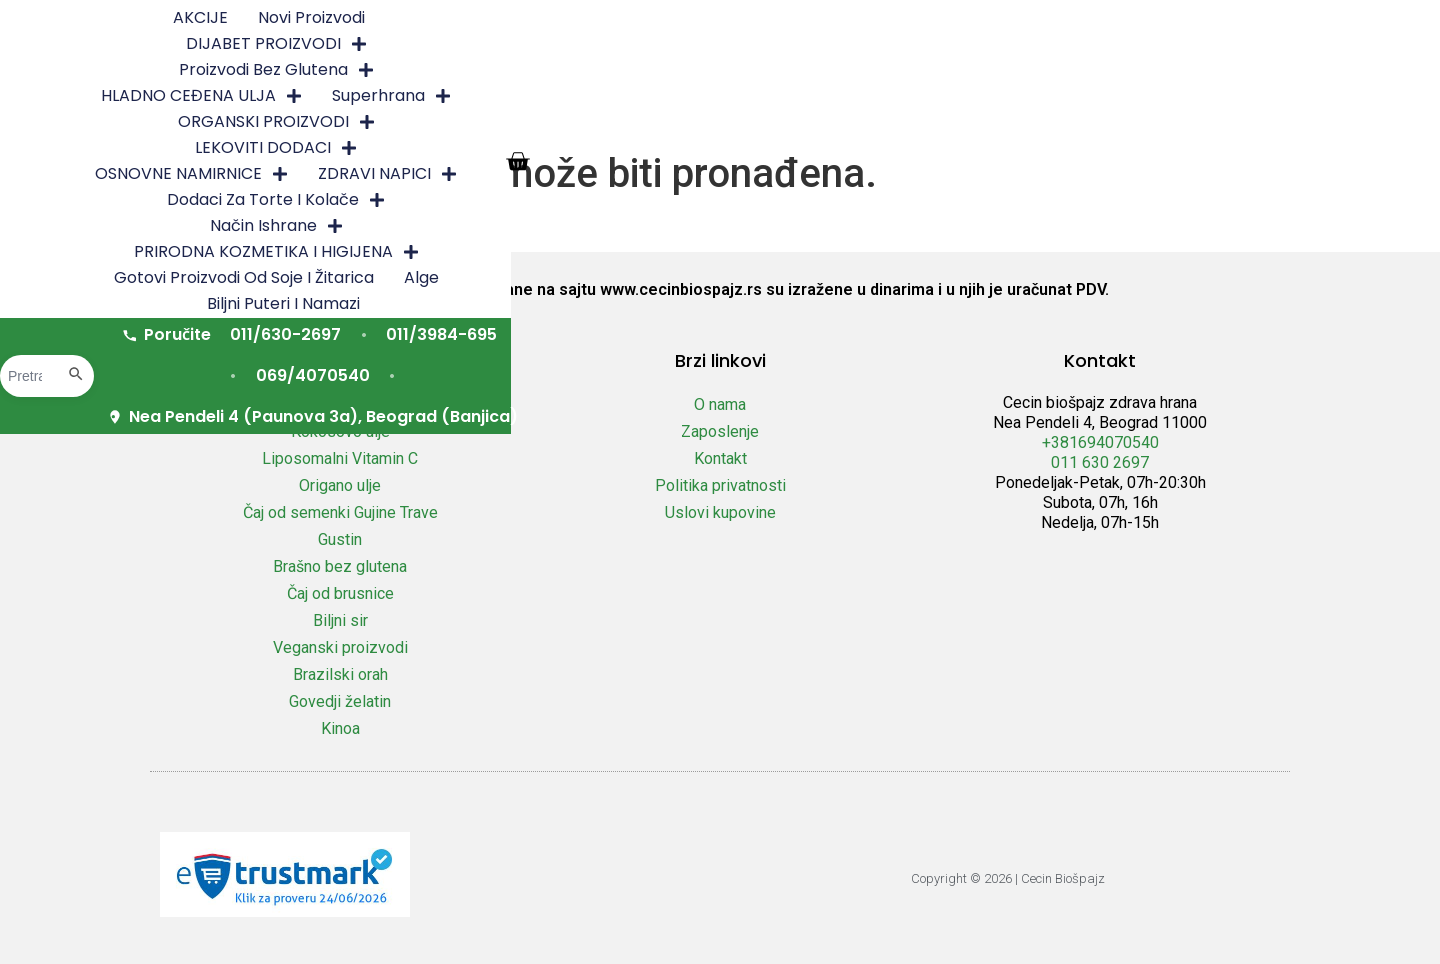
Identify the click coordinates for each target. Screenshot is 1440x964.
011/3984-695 (715, 114)
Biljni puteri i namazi (1201, 71)
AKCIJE (293, 19)
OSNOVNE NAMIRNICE (778, 46)
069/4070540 (873, 114)
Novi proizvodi (404, 19)
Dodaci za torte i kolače (1183, 46)
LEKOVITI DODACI (571, 46)
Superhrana (1214, 20)
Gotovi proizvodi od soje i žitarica (900, 71)
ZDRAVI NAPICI (974, 46)
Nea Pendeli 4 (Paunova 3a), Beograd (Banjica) (1181, 114)
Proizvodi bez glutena (796, 20)
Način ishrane (358, 72)
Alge (1077, 71)
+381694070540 (1100, 442)
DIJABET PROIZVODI (578, 20)
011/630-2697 (558, 114)
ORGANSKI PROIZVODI (361, 46)
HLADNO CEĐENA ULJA (1024, 20)
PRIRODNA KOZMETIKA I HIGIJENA (597, 72)
